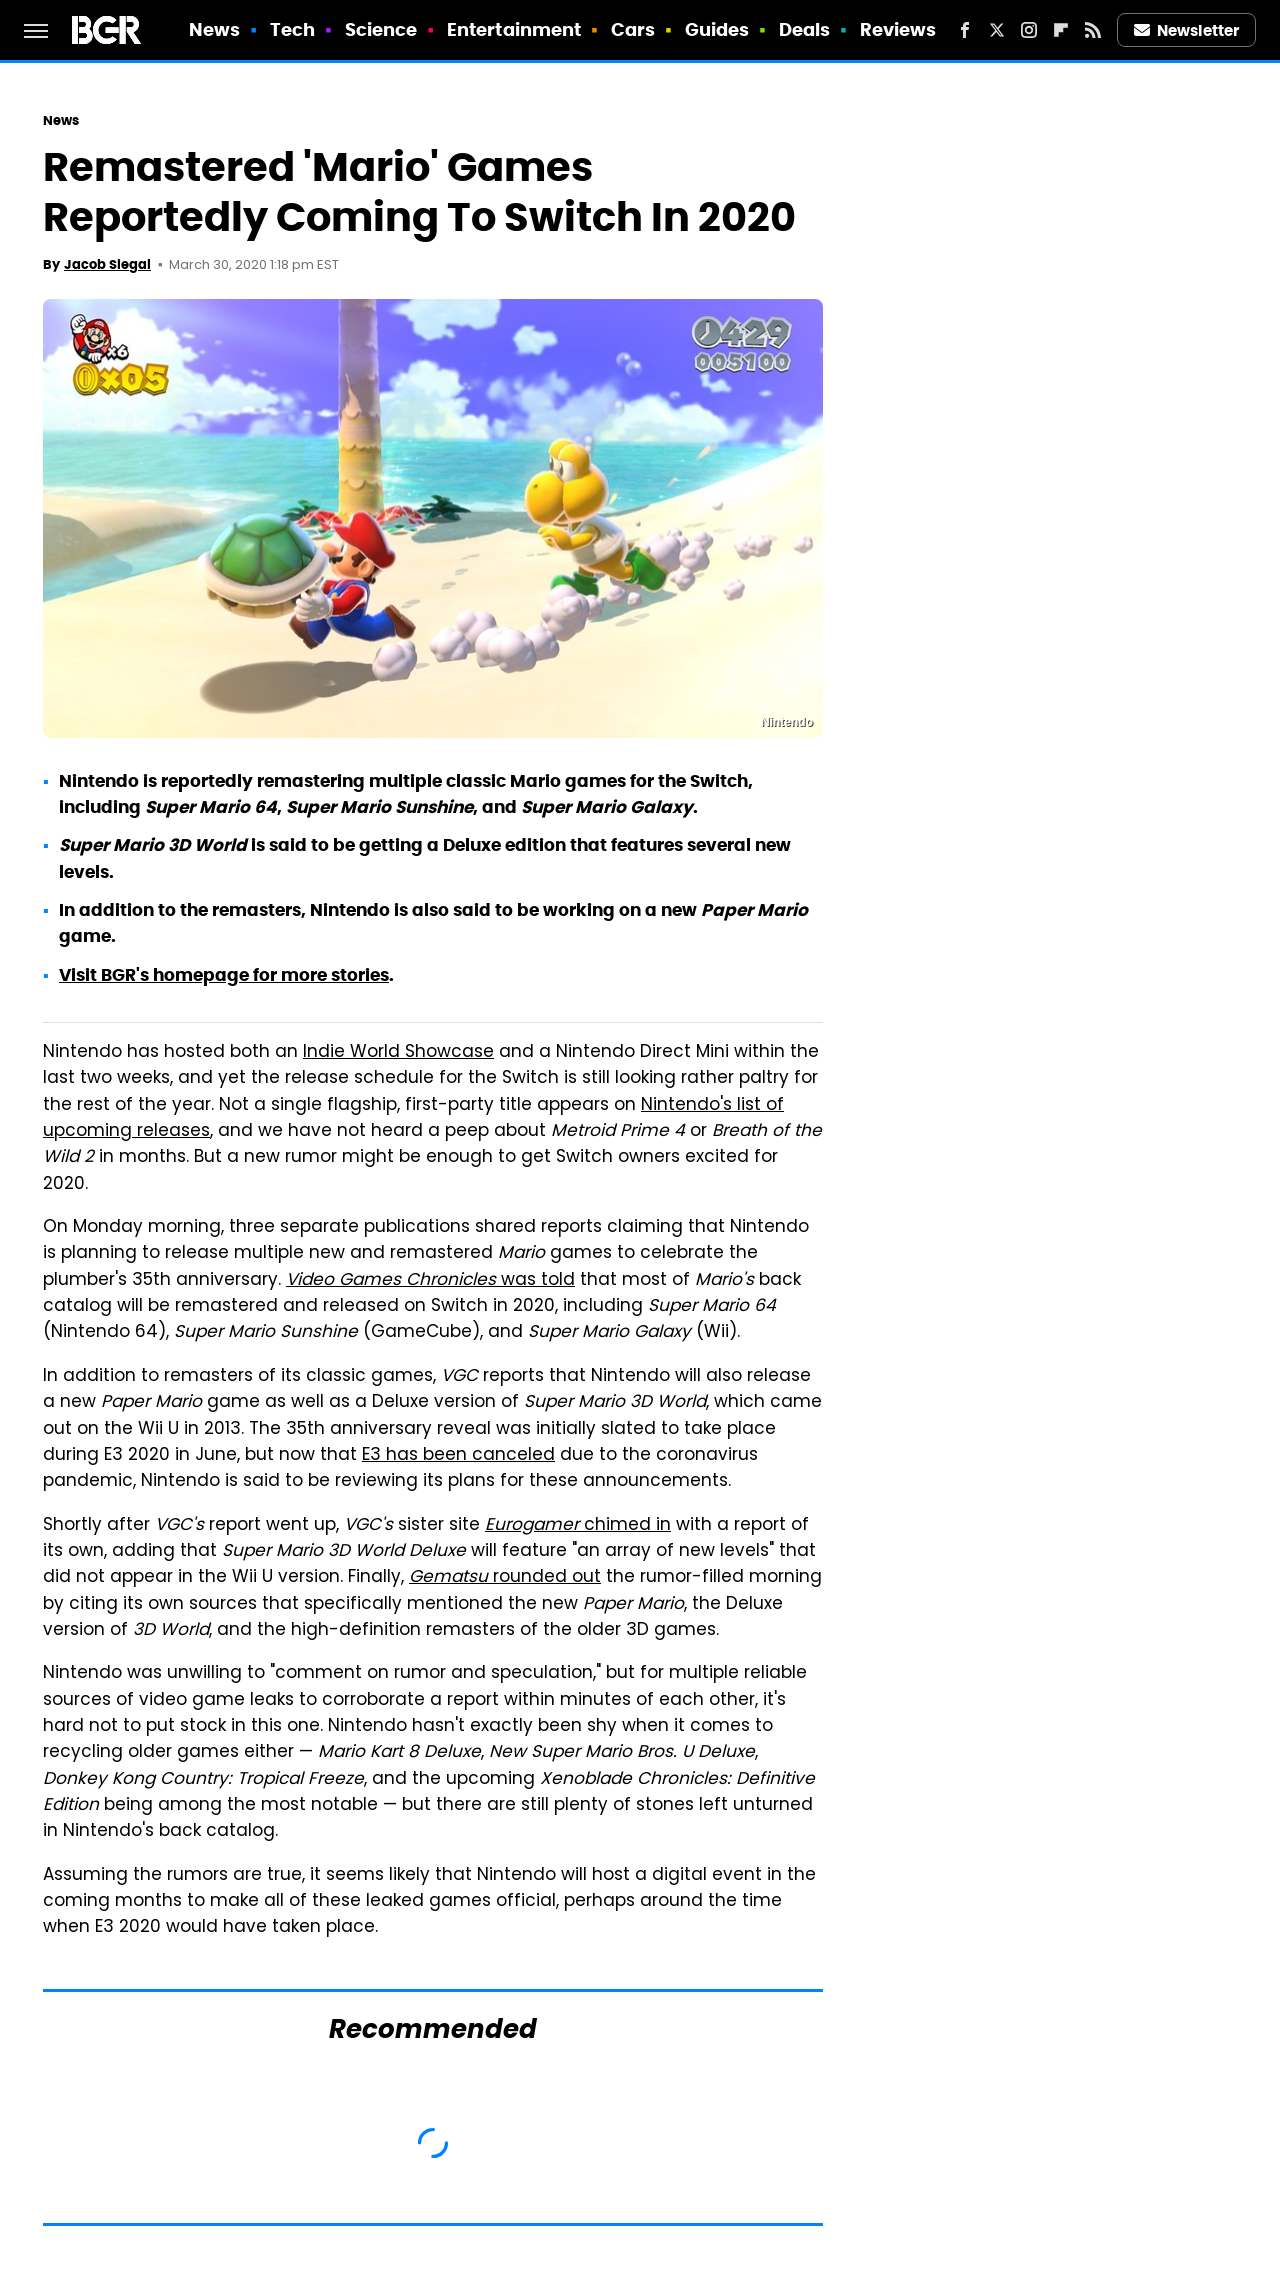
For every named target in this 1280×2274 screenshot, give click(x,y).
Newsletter (1187, 30)
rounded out (505, 1578)
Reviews (898, 29)
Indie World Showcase (398, 1053)
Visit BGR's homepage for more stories (224, 975)
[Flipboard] (1061, 30)
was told (430, 1281)
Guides (717, 29)
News (214, 29)
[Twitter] (997, 30)
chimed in (578, 1526)
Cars (633, 29)
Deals (805, 29)
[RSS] (1093, 30)
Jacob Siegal (107, 264)
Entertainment (514, 29)
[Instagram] (1029, 30)
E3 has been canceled (458, 1456)
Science (381, 29)
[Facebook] (965, 30)
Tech (292, 29)
